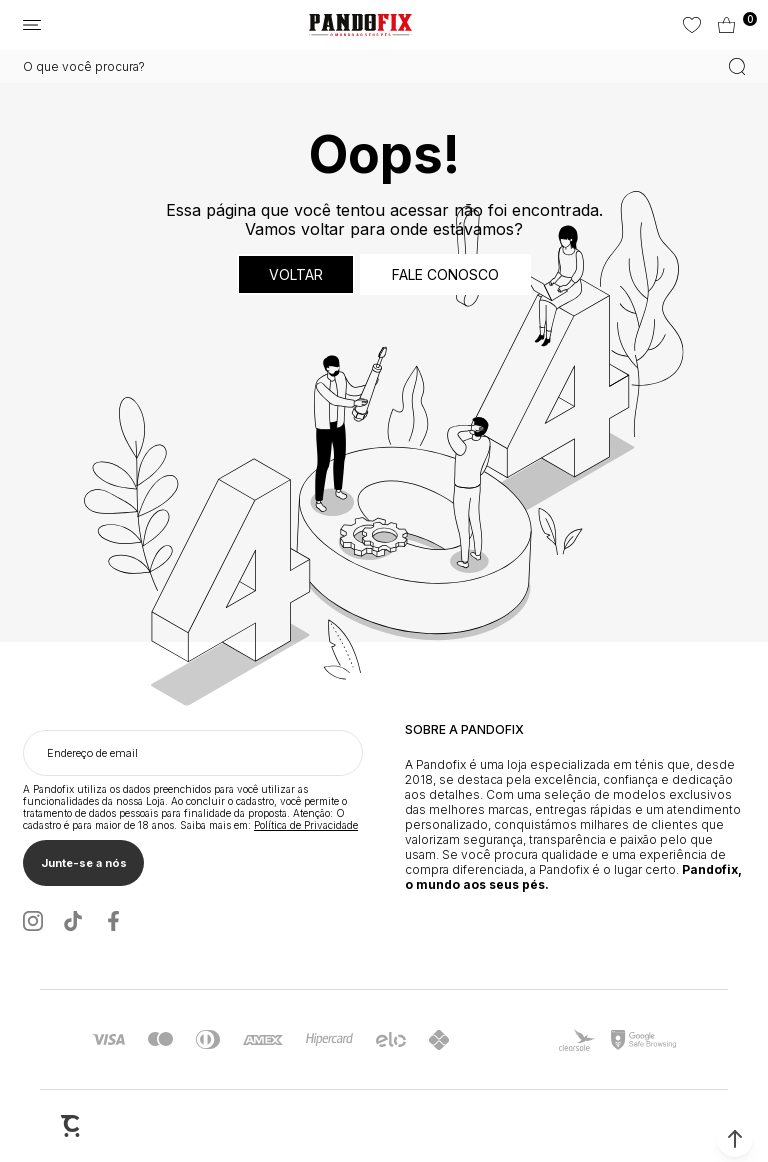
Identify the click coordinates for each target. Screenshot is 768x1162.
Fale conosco (445, 274)
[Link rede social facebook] (113, 921)
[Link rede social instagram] (33, 921)
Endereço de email (92, 753)
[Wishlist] (690, 25)
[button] (735, 1139)
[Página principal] (360, 25)
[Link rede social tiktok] (73, 921)
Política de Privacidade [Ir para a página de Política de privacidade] (306, 825)
